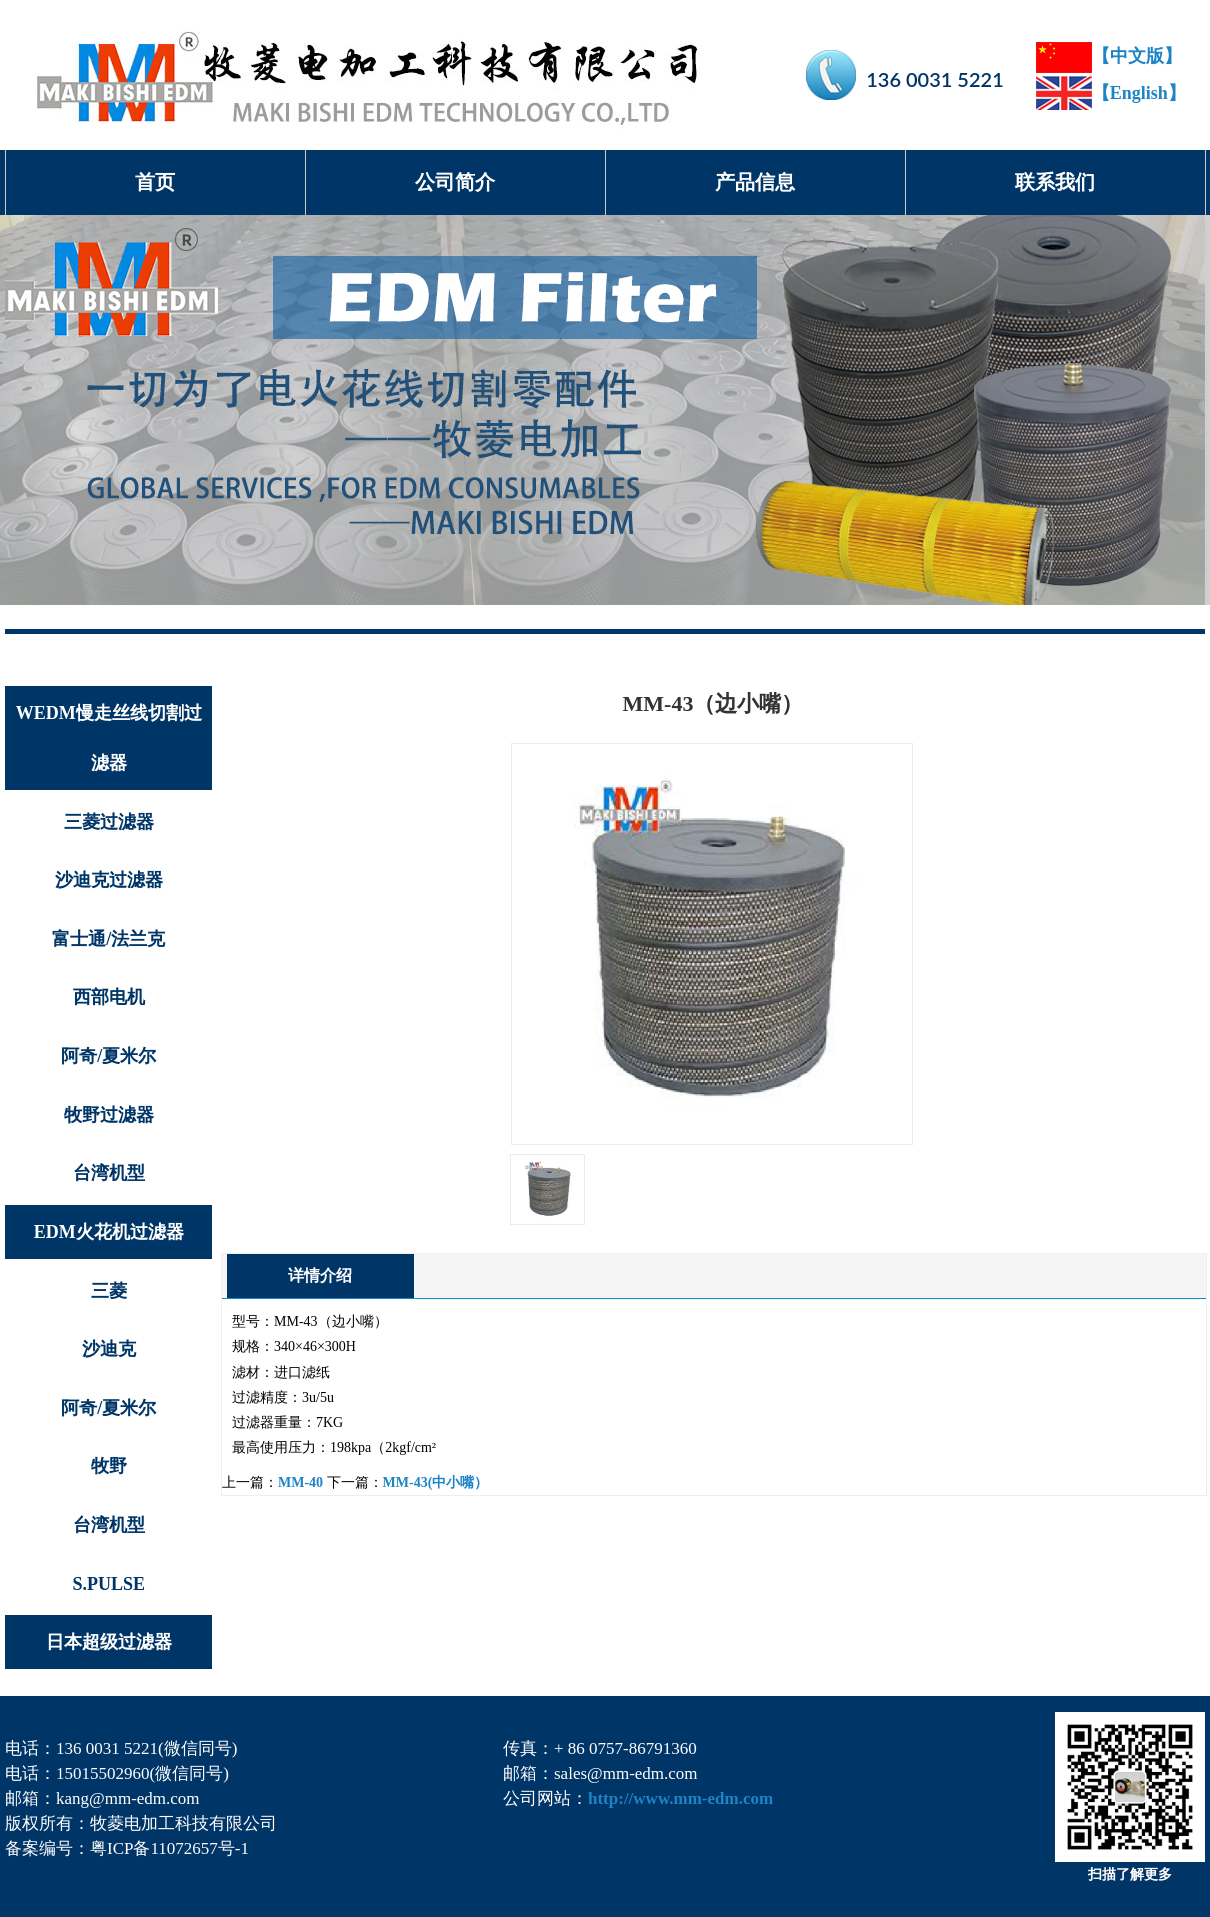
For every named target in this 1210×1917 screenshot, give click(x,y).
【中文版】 (1109, 56)
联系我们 (1055, 182)
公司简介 (455, 182)
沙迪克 (109, 1349)
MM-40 (300, 1482)
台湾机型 (109, 1173)
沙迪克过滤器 (109, 880)
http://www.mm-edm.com (680, 1798)
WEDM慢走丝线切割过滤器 (109, 738)
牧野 (109, 1466)
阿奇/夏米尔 (108, 1056)
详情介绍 (320, 1275)
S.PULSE (108, 1584)
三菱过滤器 (109, 822)
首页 (155, 182)
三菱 (109, 1291)
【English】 (1111, 93)
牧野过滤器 (109, 1115)
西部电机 (109, 997)
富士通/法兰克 (108, 939)
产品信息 (755, 182)
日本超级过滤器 (109, 1642)
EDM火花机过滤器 (109, 1232)
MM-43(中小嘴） (436, 1482)
